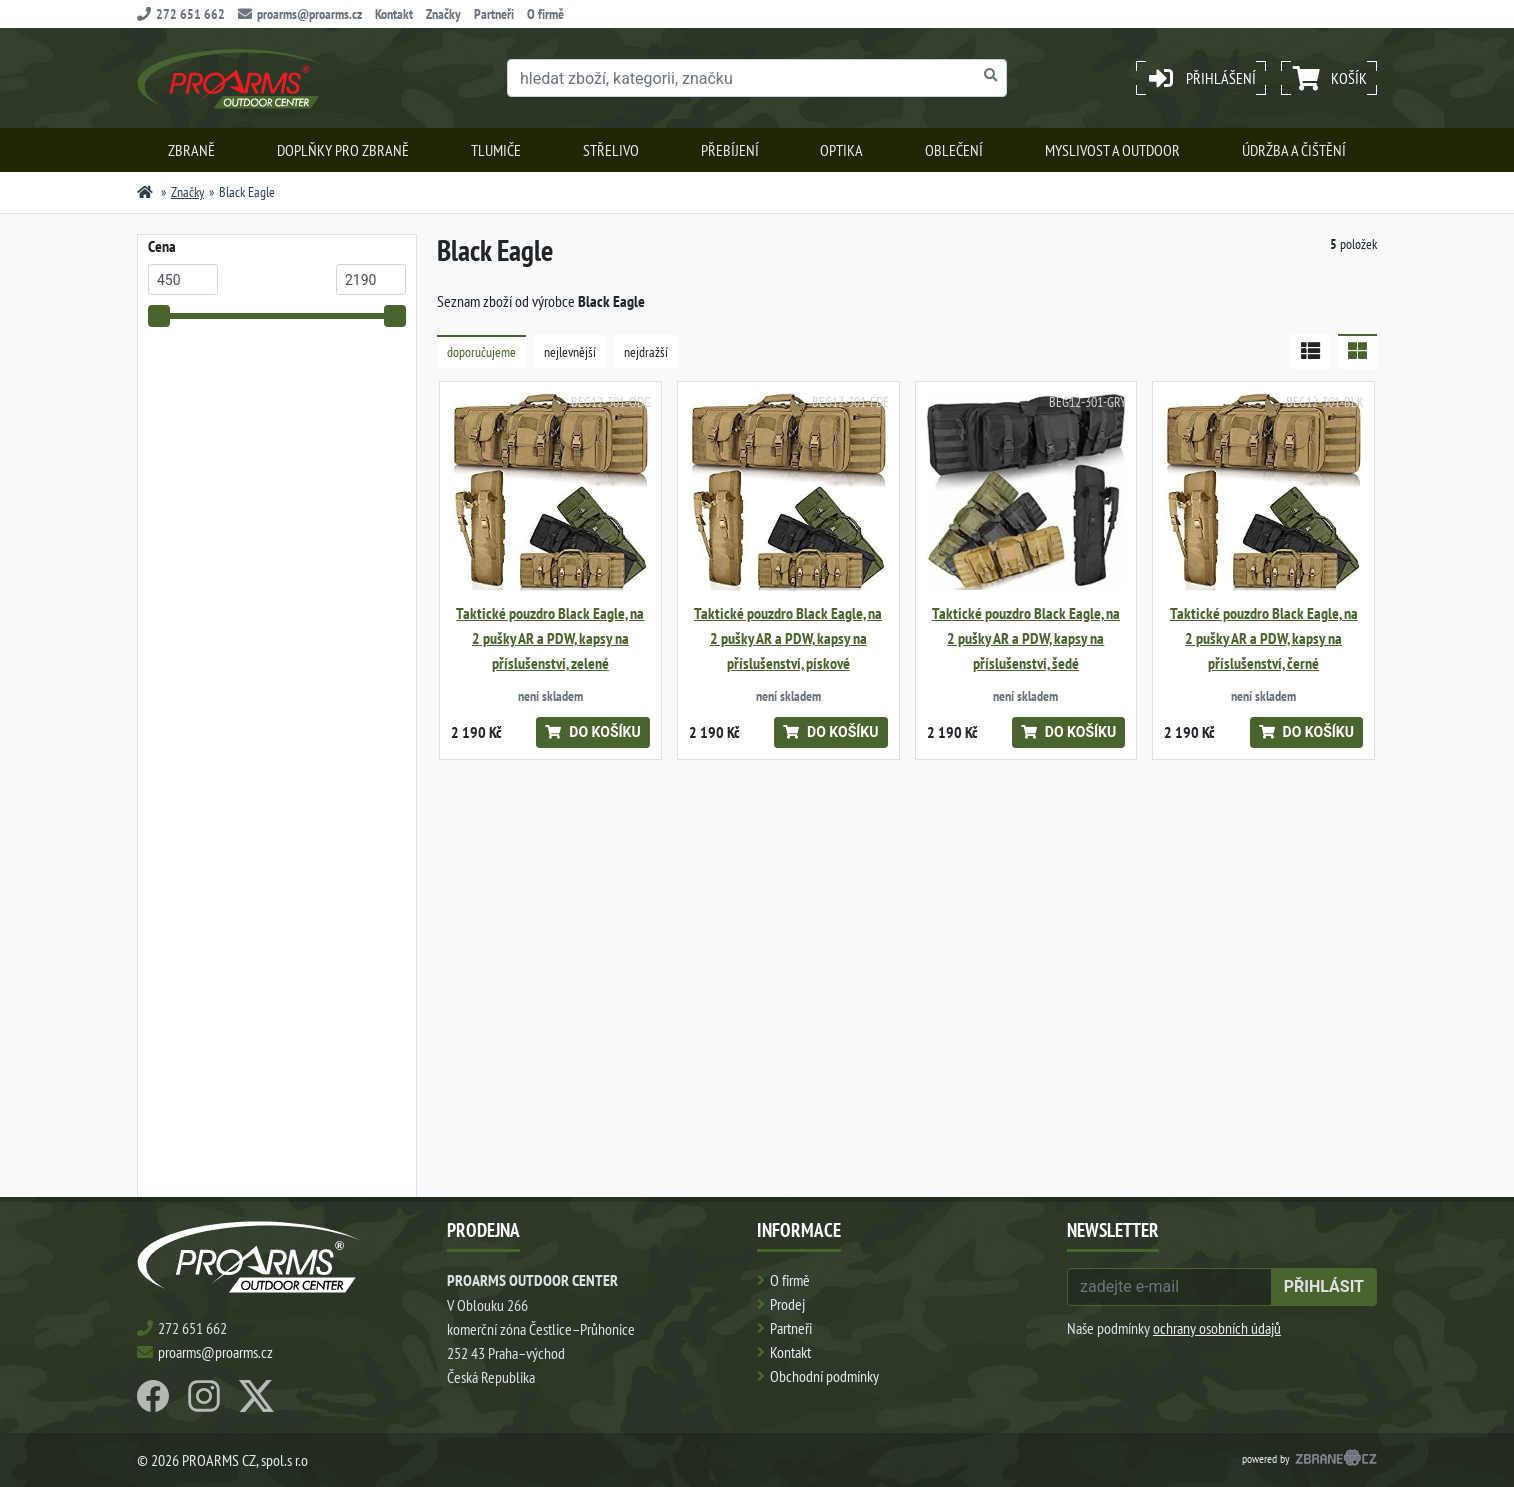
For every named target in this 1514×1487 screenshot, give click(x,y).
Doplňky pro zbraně (343, 150)
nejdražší (646, 352)
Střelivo (611, 150)
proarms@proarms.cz (300, 14)
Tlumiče (496, 150)
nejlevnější (570, 352)
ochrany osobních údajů (1217, 1328)
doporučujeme (481, 352)
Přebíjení (730, 150)
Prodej (787, 1304)
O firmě (545, 14)
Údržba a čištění (1294, 150)
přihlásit (1324, 1286)
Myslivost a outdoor (1112, 150)
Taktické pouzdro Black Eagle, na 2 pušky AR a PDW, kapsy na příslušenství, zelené (550, 638)
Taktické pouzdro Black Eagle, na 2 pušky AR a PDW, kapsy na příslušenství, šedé (1026, 638)
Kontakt (394, 14)
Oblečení (954, 150)
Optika (841, 150)
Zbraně (191, 150)
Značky (443, 14)
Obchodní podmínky (824, 1376)
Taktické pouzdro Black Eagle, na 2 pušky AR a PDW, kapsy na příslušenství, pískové (788, 638)
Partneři (494, 14)
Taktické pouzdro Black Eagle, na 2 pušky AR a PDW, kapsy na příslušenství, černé (1264, 638)
